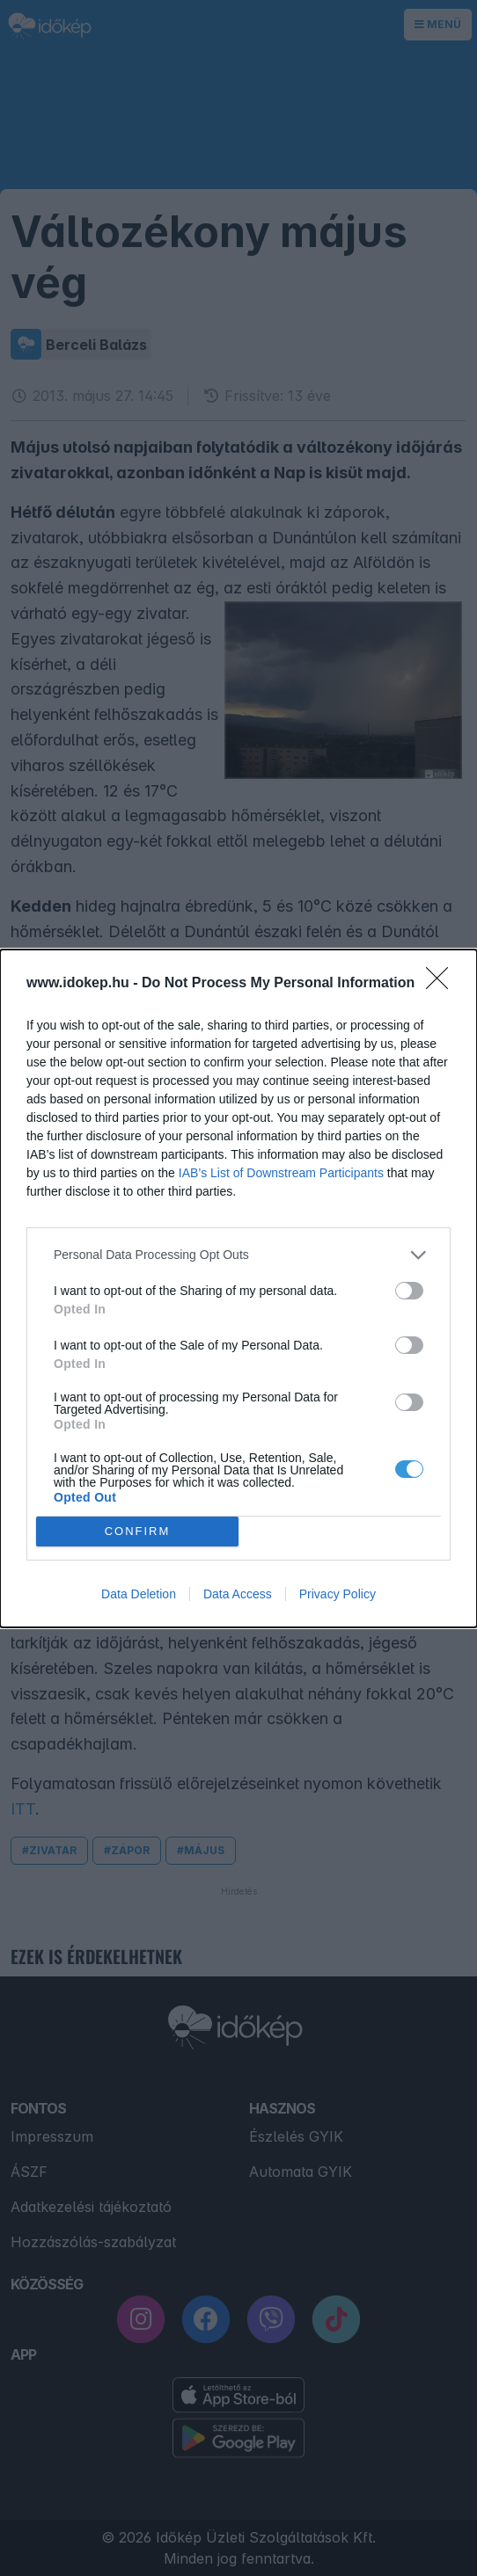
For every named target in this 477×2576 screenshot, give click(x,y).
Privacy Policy (337, 1594)
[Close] (442, 984)
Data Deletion (138, 1594)
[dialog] (238, 1288)
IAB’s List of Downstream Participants (281, 1173)
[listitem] (238, 1255)
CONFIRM (138, 1531)
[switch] (409, 1290)
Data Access (237, 1594)
